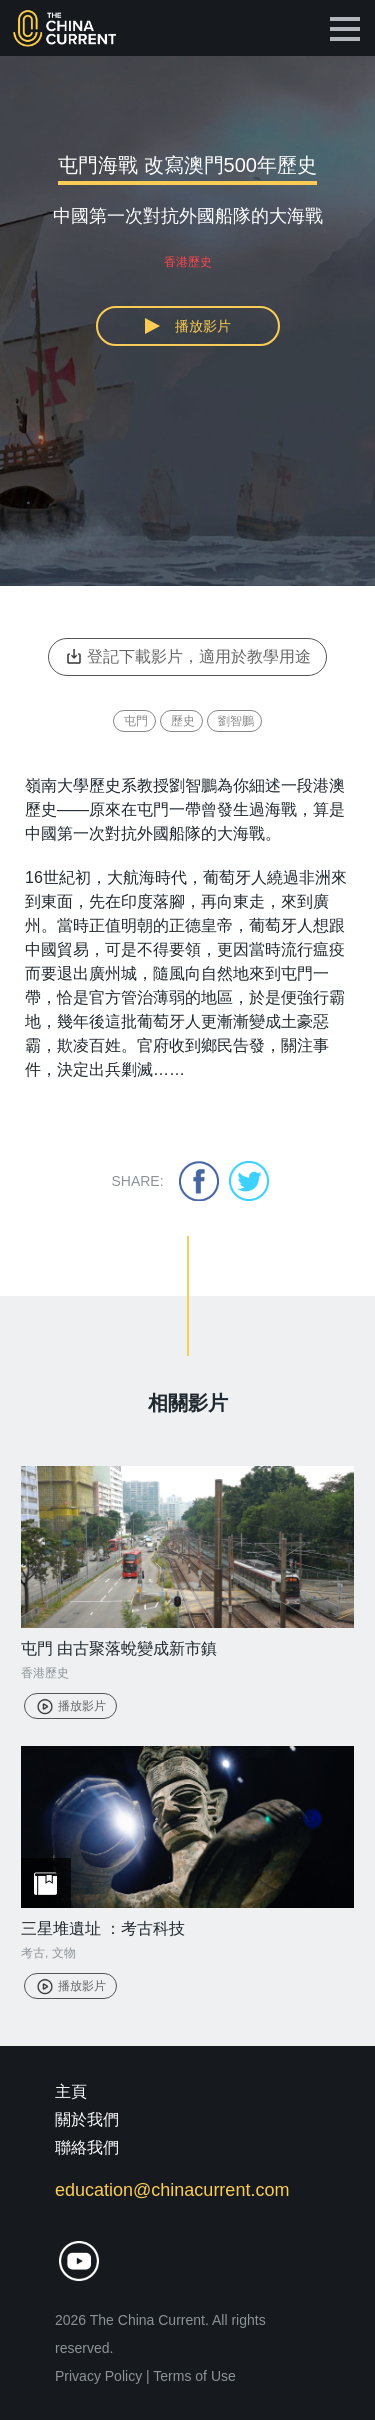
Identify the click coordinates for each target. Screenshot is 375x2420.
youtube (79, 2261)
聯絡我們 (87, 2147)
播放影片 (70, 1706)
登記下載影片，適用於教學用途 (187, 657)
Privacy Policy (98, 2376)
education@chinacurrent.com (172, 2190)
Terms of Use (194, 2376)
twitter (249, 1181)
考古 (33, 1953)
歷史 (183, 721)
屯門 (136, 721)
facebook (199, 1181)
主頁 (71, 2091)
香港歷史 (45, 1673)
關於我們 (87, 2119)
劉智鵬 (236, 721)
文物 (64, 1953)
